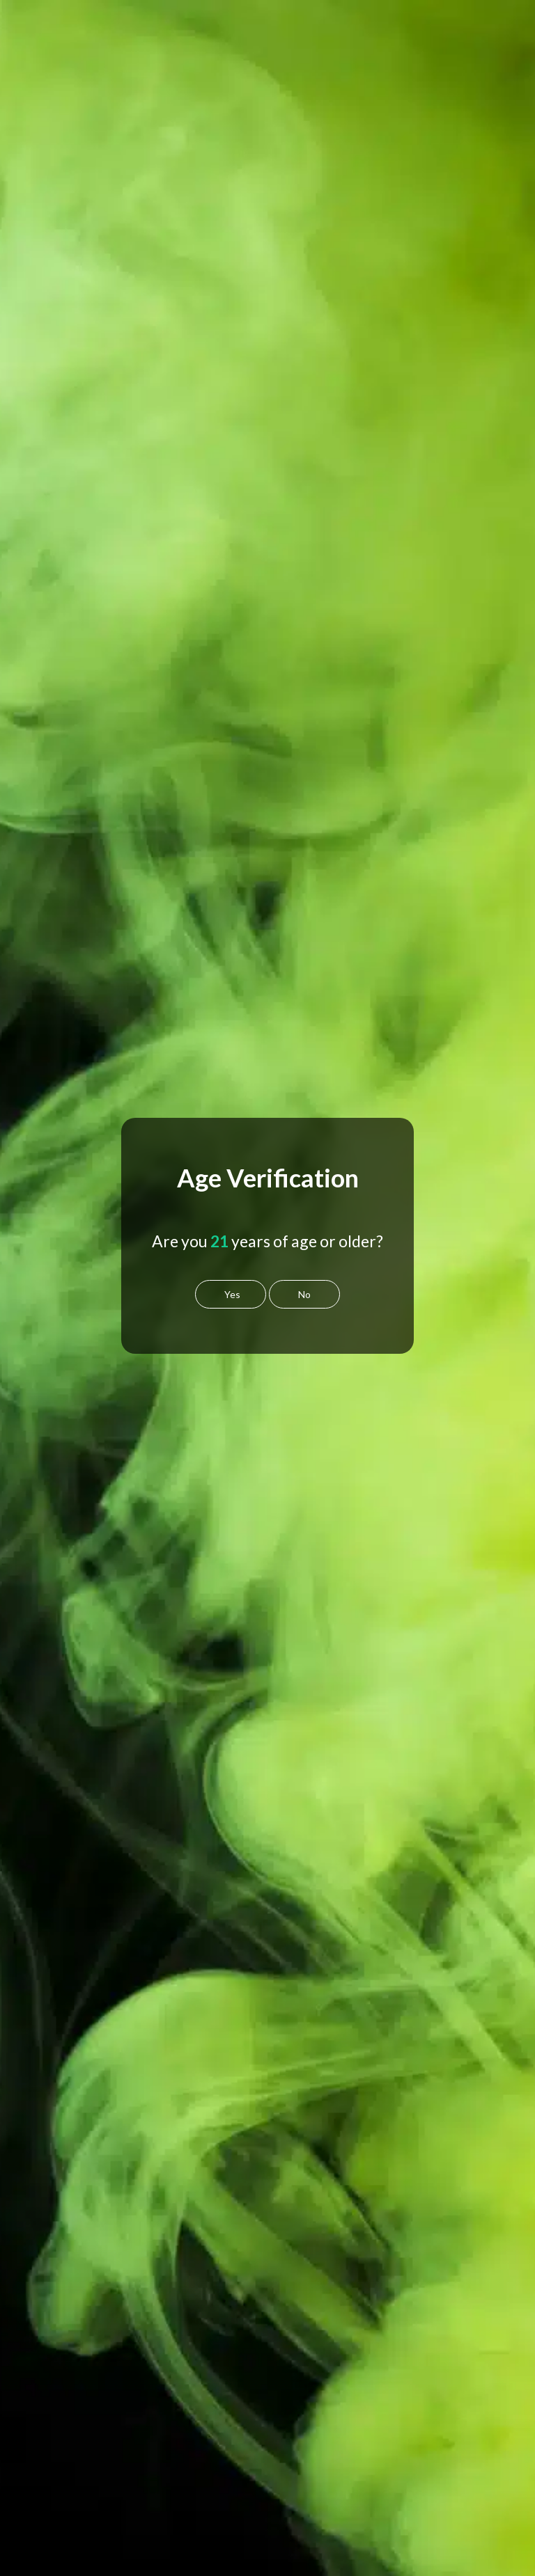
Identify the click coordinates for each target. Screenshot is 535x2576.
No (304, 1294)
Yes (232, 1294)
